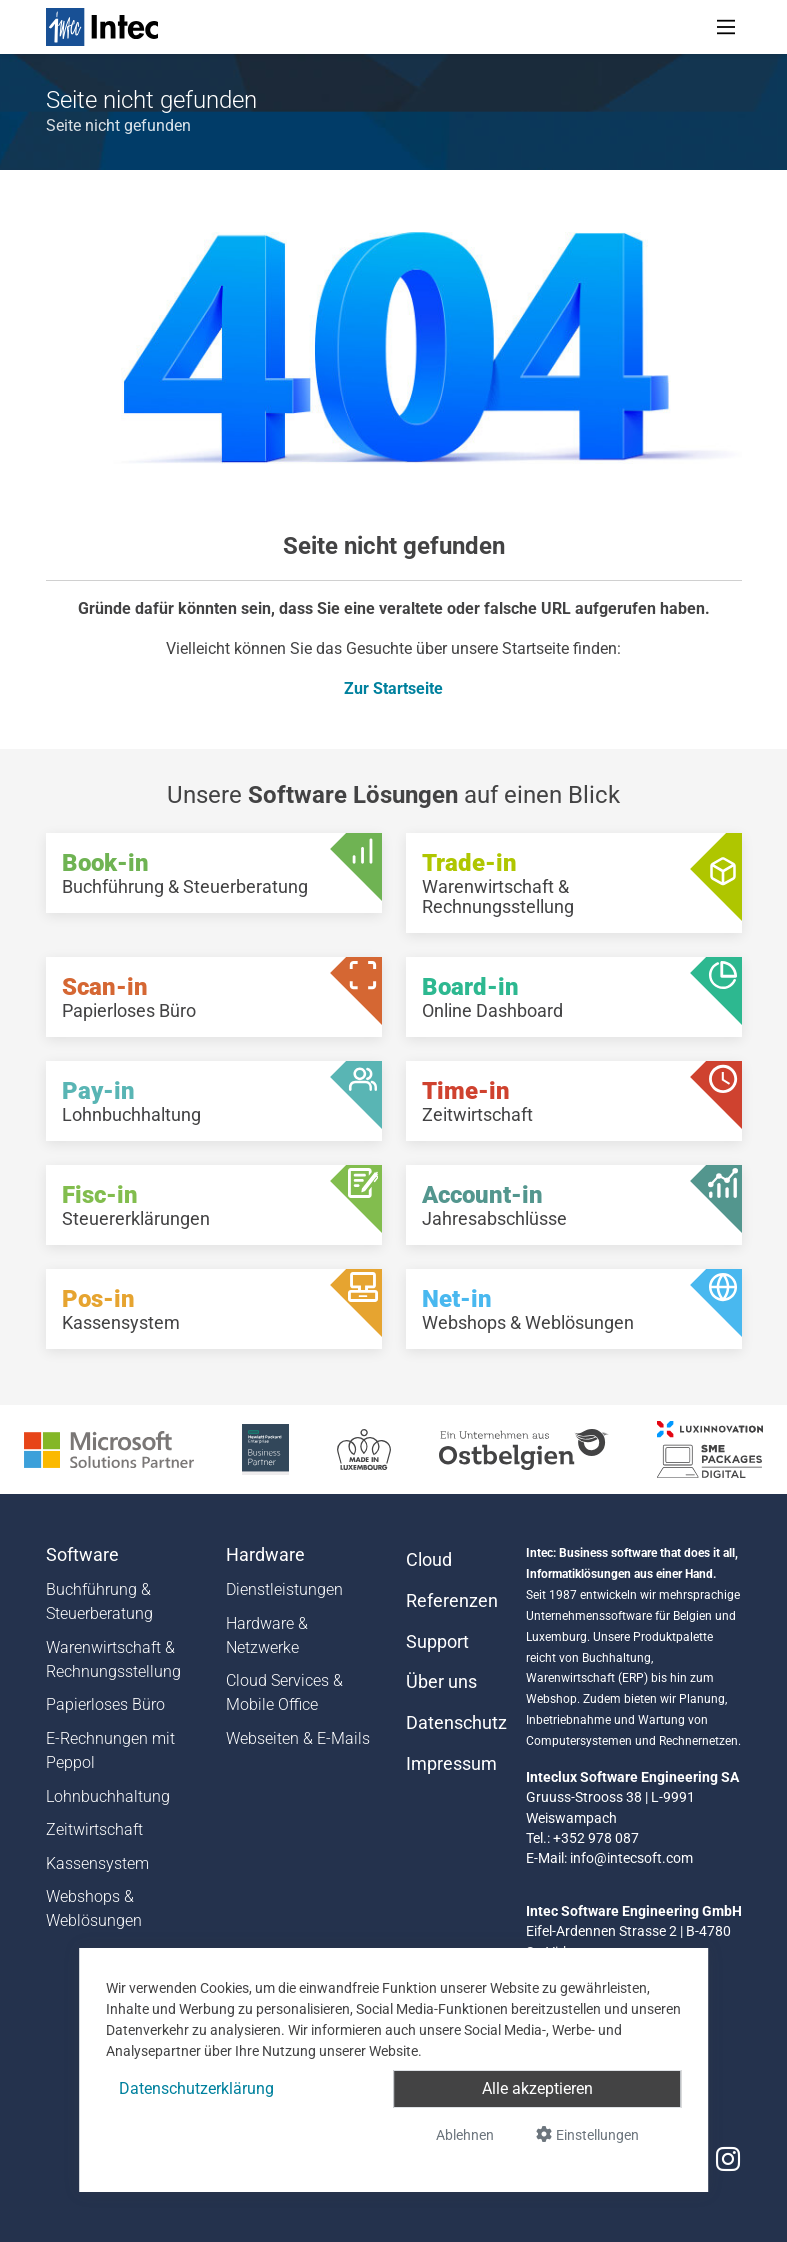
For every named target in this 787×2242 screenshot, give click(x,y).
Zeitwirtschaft (94, 1829)
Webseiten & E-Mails (298, 1738)
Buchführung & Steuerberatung (99, 1601)
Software (82, 1555)
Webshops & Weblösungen (94, 1908)
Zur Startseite (393, 688)
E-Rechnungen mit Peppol (110, 1750)
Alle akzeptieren (537, 2088)
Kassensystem (97, 1863)
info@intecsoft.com (631, 1858)
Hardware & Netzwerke (267, 1635)
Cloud (429, 1560)
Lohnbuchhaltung (108, 1796)
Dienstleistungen (284, 1589)
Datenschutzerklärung (196, 2088)
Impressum (451, 1764)
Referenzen (452, 1601)
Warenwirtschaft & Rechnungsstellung (113, 1659)
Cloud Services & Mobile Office (284, 1692)
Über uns (441, 1682)
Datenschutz (454, 1723)
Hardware (265, 1555)
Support (437, 1642)
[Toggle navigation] (726, 27)
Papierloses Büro (105, 1704)
